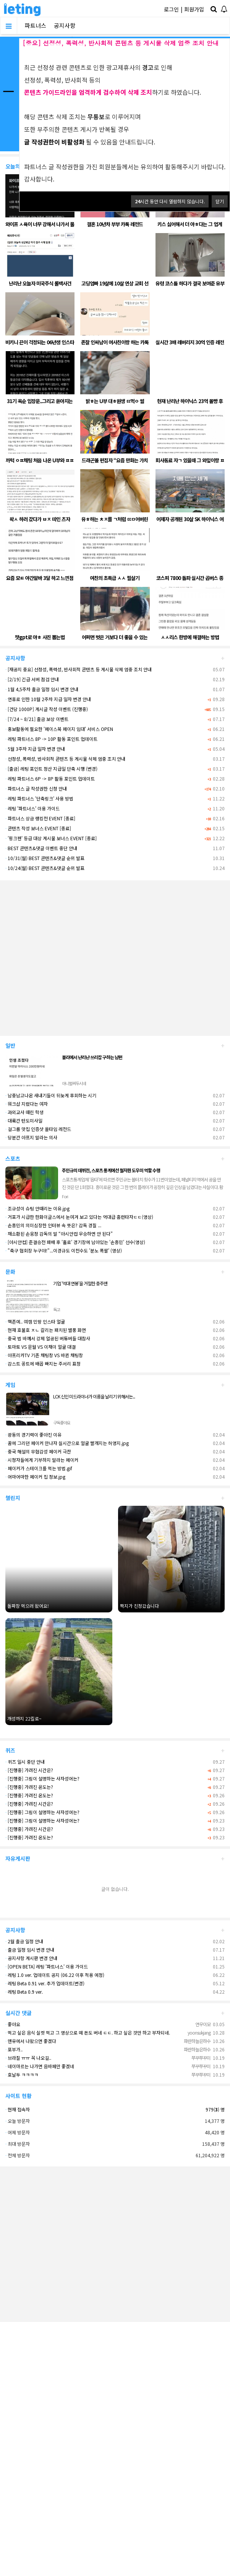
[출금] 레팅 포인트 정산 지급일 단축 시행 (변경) (51, 768)
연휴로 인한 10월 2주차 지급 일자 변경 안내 (48, 699)
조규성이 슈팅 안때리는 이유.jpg (37, 1208)
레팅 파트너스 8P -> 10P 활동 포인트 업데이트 (51, 739)
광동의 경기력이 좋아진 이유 (33, 1434)
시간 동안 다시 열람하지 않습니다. (170, 201)
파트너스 (35, 25)
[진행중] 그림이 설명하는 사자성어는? (42, 1778)
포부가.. (14, 2049)
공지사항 (64, 25)
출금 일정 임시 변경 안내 (29, 1949)
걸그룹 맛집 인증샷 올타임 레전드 (38, 1129)
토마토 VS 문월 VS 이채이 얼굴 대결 (40, 1346)
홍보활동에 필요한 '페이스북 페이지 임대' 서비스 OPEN (59, 729)
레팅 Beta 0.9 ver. (24, 1991)
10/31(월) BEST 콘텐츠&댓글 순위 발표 (44, 858)
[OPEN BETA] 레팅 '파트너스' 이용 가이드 (46, 1966)
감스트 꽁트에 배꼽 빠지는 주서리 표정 (43, 1363)
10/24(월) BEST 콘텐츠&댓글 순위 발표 (44, 868)
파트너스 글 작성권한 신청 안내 (36, 788)
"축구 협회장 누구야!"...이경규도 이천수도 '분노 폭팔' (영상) (63, 1250)
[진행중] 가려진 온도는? (29, 1787)
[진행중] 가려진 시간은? (29, 1770)
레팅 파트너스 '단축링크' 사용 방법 (39, 798)
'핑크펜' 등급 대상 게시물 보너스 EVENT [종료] (51, 838)
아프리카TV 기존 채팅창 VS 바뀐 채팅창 (44, 1355)
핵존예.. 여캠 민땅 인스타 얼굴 (35, 1321)
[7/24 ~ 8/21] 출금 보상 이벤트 (36, 719)
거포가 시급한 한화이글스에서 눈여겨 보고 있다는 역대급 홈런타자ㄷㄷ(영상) (79, 1216)
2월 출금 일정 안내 (24, 1941)
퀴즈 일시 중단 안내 (25, 1761)
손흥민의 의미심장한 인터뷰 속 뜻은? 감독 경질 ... (53, 1225)
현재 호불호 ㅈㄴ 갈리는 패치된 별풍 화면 (45, 1330)
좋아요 (12, 2024)
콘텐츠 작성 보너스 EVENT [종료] (38, 828)
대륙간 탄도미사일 (23, 1120)
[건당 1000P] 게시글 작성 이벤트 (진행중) (46, 709)
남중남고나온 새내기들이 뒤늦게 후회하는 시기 (50, 1095)
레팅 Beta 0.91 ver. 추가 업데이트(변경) (44, 1983)
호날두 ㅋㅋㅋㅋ (21, 2074)
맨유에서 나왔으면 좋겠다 (30, 2041)
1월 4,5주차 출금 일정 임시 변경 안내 (41, 689)
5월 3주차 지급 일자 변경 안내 (35, 748)
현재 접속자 (19, 2109)
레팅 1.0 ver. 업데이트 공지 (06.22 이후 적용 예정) (54, 1975)
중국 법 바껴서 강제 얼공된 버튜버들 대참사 (47, 1338)
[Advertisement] (71, 954)
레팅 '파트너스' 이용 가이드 (32, 808)
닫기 (219, 201)
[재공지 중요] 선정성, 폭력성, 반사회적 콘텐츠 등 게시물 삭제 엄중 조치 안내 (78, 669)
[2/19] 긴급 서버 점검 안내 (32, 679)
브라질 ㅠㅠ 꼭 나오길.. (28, 2057)
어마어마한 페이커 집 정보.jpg (35, 1476)
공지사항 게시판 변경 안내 (31, 1958)
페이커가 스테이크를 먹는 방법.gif (38, 1468)
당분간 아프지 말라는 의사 (31, 1137)
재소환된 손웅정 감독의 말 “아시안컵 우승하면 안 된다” (59, 1233)
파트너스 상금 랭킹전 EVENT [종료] (40, 818)
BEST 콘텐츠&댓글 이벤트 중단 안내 (41, 848)
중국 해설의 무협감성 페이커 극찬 (38, 1451)
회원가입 (194, 9)
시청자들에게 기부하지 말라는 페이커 (41, 1459)
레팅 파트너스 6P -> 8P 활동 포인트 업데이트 (50, 778)
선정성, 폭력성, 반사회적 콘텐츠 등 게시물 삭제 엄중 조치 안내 (65, 758)
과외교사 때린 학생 (24, 1112)
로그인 (171, 9)
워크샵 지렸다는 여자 (26, 1103)
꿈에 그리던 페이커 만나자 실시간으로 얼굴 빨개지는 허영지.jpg (67, 1443)
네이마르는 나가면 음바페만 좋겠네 (39, 2066)
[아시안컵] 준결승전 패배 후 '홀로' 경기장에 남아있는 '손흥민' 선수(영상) (75, 1242)
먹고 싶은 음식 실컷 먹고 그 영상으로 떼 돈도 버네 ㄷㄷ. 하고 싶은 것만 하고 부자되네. (87, 2032)
